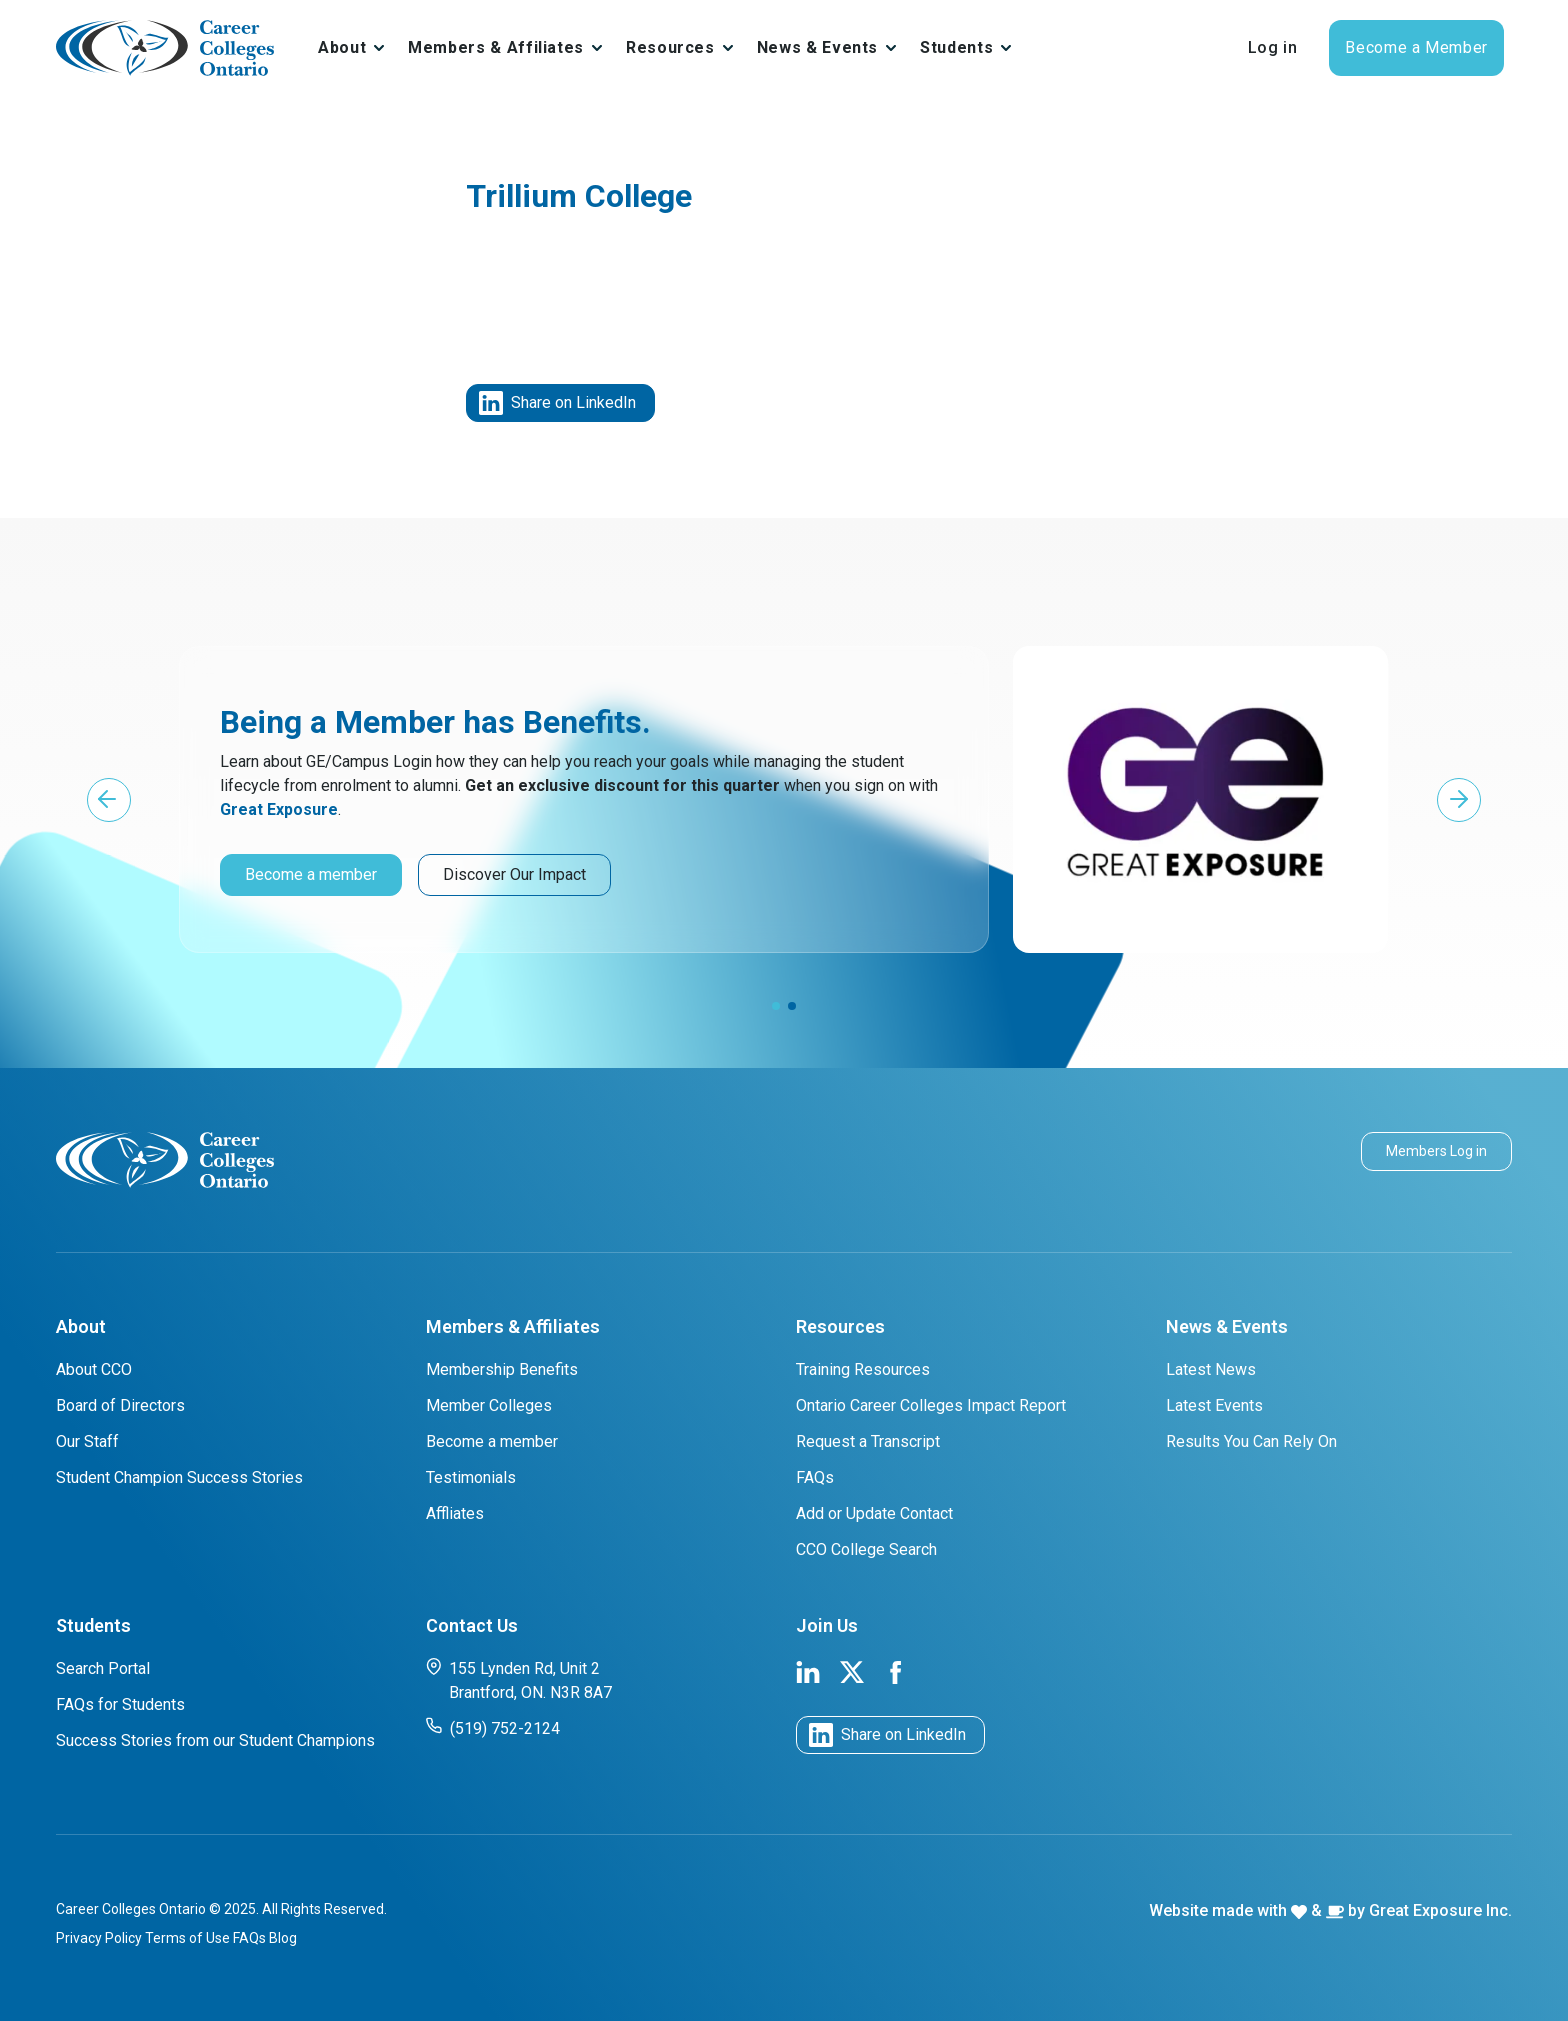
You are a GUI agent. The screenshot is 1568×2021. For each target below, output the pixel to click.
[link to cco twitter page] (852, 1670)
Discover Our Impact (514, 874)
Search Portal (103, 1668)
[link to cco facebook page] (896, 1670)
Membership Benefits (502, 1369)
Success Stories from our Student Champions (215, 1740)
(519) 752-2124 (493, 1727)
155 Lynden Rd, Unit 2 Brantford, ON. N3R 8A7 (519, 1679)
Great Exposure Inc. (1440, 1910)
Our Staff (87, 1441)
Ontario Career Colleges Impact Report (931, 1405)
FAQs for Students (120, 1704)
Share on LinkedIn (557, 403)
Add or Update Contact (874, 1513)
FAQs (815, 1477)
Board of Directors (120, 1405)
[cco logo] (165, 1158)
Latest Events (1214, 1405)
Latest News (1211, 1369)
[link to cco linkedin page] (808, 1670)
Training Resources (863, 1369)
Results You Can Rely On (1251, 1441)
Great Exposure (279, 809)
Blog (283, 1938)
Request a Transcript (868, 1441)
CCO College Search (866, 1549)
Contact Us (472, 1625)
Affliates (455, 1513)
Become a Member (1416, 47)
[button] (109, 800)
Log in (1273, 47)
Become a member (311, 874)
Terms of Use (187, 1938)
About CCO (94, 1369)
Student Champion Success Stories (179, 1477)
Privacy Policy (99, 1938)
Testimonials (471, 1477)
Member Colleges (489, 1405)
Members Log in (1436, 1151)
